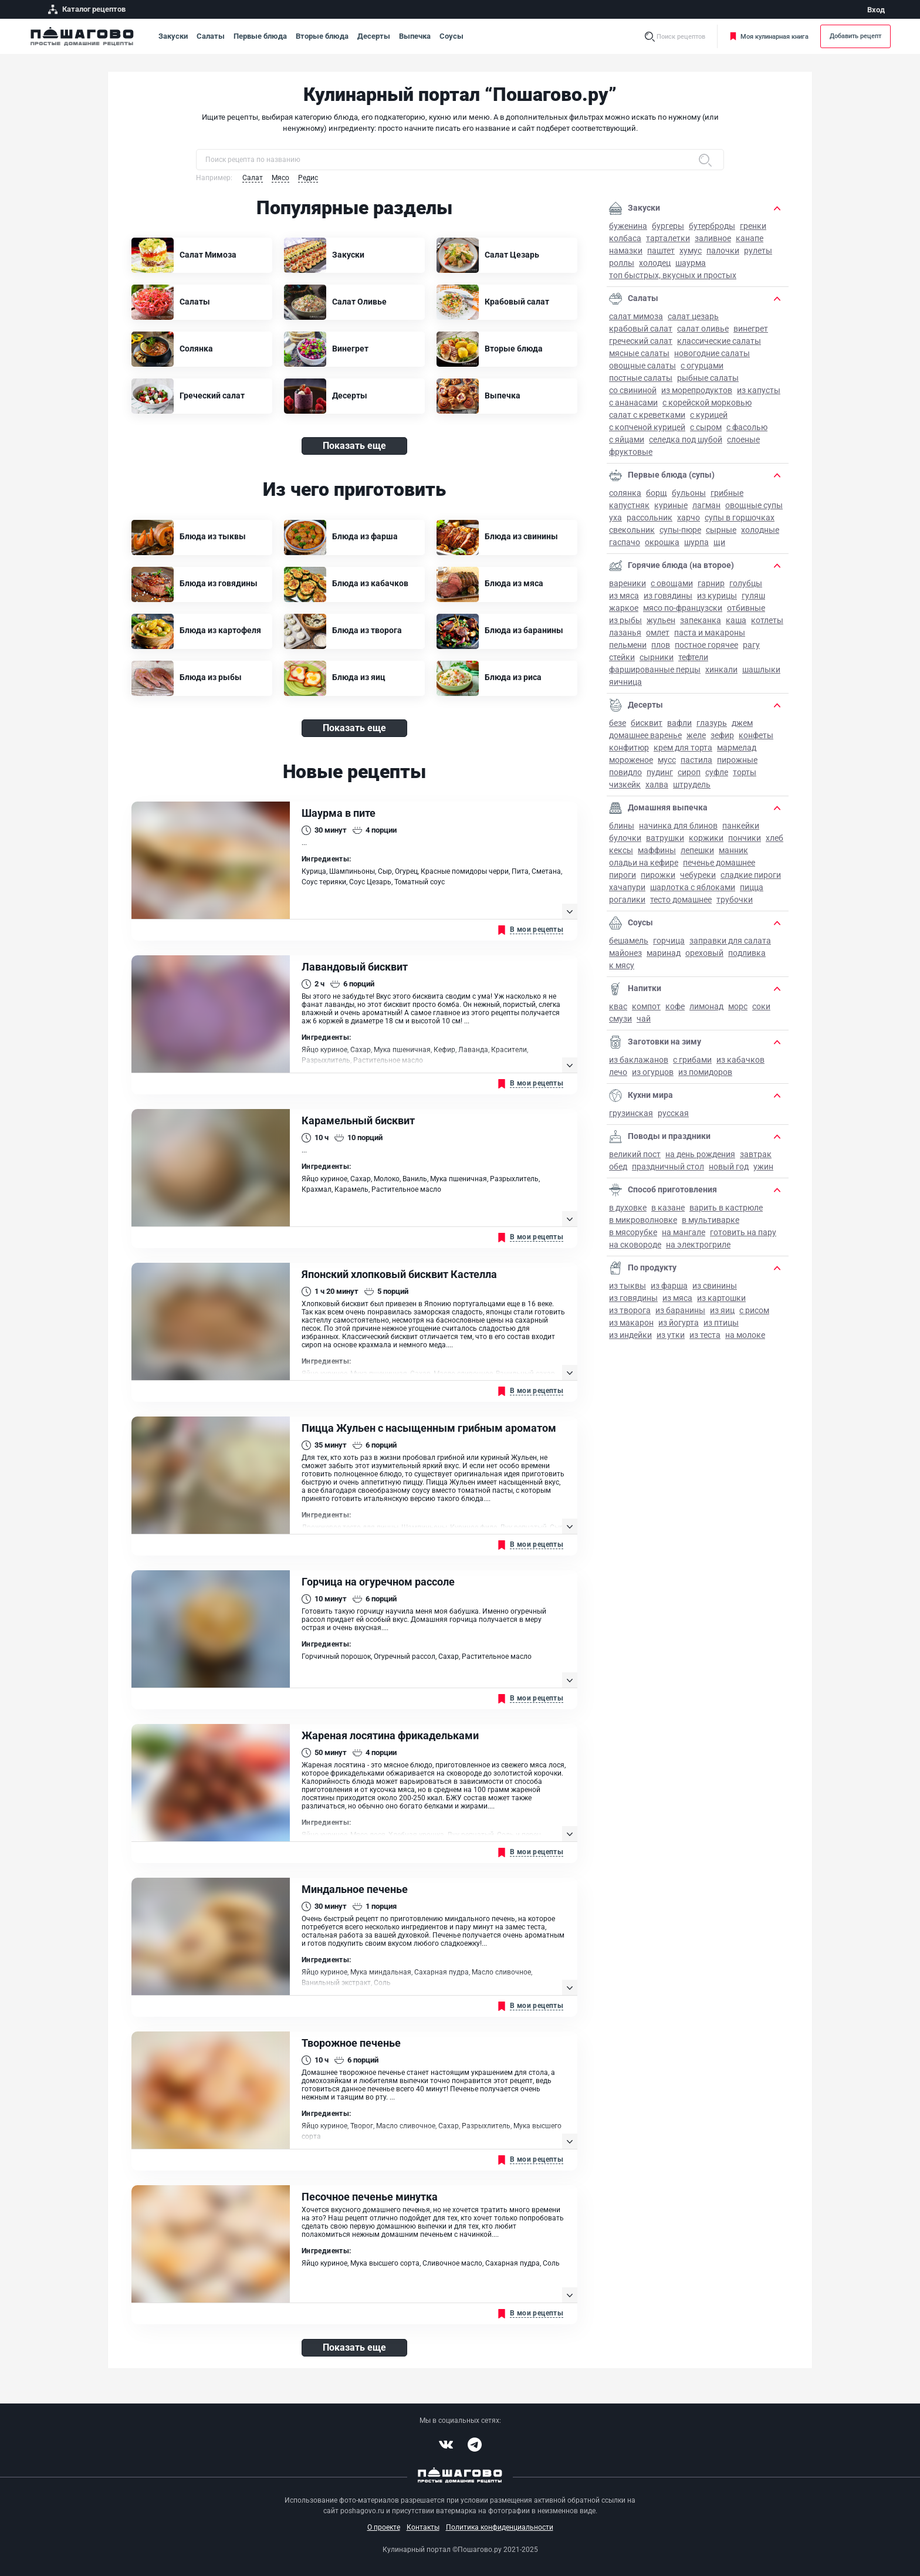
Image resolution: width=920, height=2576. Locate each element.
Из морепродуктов (696, 390)
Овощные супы (754, 505)
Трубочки (734, 899)
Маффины (657, 850)
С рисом (754, 1310)
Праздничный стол (668, 1166)
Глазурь (711, 723)
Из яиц (722, 1310)
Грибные (727, 493)
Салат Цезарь (693, 316)
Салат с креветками (647, 415)
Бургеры (668, 226)
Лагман (706, 505)
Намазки (625, 250)
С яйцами (626, 439)
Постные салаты (640, 378)
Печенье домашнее (719, 862)
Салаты (211, 36)
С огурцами (702, 365)
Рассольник (649, 517)
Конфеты (756, 735)
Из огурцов (653, 1072)
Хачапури (627, 887)
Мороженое (631, 760)
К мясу (621, 965)
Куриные (671, 505)
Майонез (625, 953)
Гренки (753, 226)
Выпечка (415, 36)
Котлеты (767, 620)
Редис (308, 178)
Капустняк (629, 505)
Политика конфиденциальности (499, 2527)
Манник (733, 850)
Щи (719, 542)
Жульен (661, 620)
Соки (761, 1006)
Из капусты (758, 390)
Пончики (744, 838)
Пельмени (628, 645)
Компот (646, 1006)
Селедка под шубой (685, 439)
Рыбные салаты (708, 378)
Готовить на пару (743, 1232)
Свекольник (632, 530)
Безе (617, 723)
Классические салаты (719, 341)
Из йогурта (678, 1322)
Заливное (713, 238)
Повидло (625, 772)
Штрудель (692, 784)
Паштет (661, 250)
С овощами (672, 583)
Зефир (722, 735)
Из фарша (669, 1285)
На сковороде (635, 1244)
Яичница (625, 682)
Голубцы (745, 583)
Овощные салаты (642, 365)
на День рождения (700, 1154)
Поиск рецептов (681, 36)
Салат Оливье (703, 328)
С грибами (692, 1059)
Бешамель (628, 940)
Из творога (630, 1310)
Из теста (705, 1335)
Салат (252, 178)
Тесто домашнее (681, 899)
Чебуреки (698, 875)
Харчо (688, 517)
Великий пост (635, 1154)
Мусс (667, 760)
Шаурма (690, 263)
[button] (777, 208)
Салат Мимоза (636, 316)
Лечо (618, 1072)
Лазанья (625, 632)
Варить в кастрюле (726, 1207)
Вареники (627, 583)
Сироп (689, 772)
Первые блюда (260, 36)
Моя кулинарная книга (769, 36)
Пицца (751, 887)
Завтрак (756, 1154)
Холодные (760, 530)
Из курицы (717, 595)
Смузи (620, 1018)
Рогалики (627, 899)
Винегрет (750, 328)
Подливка (747, 953)
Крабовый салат (640, 328)
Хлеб (774, 838)
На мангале (683, 1232)
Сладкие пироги (751, 875)
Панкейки (740, 825)
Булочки (625, 838)
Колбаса (625, 238)
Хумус (690, 250)
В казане (668, 1207)
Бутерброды (712, 226)
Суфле (716, 772)
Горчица (669, 940)
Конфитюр (629, 747)
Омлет (657, 632)
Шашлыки (761, 669)
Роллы (621, 263)
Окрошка (662, 542)
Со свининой (633, 390)
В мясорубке (633, 1232)
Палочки (722, 250)
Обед (618, 1166)
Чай (644, 1018)
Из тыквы (627, 1285)
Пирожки (658, 875)
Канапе (749, 238)
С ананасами (633, 402)
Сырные (721, 530)
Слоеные (743, 439)
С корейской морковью (707, 402)
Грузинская (631, 1113)
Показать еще (354, 445)
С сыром (706, 427)
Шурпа (696, 542)
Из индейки (630, 1335)
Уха (615, 517)
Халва (656, 784)
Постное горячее (706, 645)
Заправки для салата (730, 940)
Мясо (280, 178)
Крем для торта (683, 747)
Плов (660, 645)
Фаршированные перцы (655, 669)
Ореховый (704, 953)
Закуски (173, 36)
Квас (618, 1006)
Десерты (373, 36)
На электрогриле (698, 1244)
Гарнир (711, 583)
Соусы (451, 36)
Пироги (622, 875)
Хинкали (721, 669)
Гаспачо (624, 542)
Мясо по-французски (682, 608)
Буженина (628, 226)
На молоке (745, 1335)
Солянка (625, 493)
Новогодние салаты (712, 353)
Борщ (656, 493)
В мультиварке (710, 1220)
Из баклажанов (638, 1059)
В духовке (628, 1207)
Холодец (655, 263)
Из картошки (721, 1298)
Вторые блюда (322, 36)
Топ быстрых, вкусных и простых (672, 275)
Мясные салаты (639, 353)
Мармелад (736, 747)
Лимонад (706, 1006)
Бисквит (646, 723)
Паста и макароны (709, 632)
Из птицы (721, 1322)
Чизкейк (625, 784)
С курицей (709, 415)
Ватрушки (665, 838)
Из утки (671, 1335)
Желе (696, 735)
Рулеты (758, 250)
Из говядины (668, 595)
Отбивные (746, 608)
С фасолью (746, 427)
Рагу (751, 645)
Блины (621, 825)
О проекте (383, 2527)
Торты (744, 772)
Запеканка (700, 620)
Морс (738, 1006)
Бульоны (689, 493)
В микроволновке (643, 1220)
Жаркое (623, 608)
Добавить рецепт (855, 36)
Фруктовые (630, 452)
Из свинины (714, 1285)
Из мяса (624, 595)
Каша (736, 620)
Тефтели (693, 657)
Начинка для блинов (678, 825)
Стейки (622, 657)
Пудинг (660, 772)
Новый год (729, 1166)
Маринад (664, 953)
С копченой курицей (647, 427)
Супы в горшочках (739, 517)
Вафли (679, 723)
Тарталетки (668, 238)
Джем (742, 723)
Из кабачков (740, 1059)
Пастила (696, 760)
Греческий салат (640, 341)
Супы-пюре (680, 530)
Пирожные (737, 760)
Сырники (657, 657)
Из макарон (631, 1322)
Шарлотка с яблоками (692, 887)
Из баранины (680, 1310)
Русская (673, 1113)
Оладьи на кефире (643, 862)
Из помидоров (705, 1072)
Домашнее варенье (645, 735)
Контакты (423, 2527)
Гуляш (753, 595)
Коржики (706, 838)
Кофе (675, 1006)
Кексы (621, 850)
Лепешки (697, 850)
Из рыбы (625, 620)
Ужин (763, 1166)
